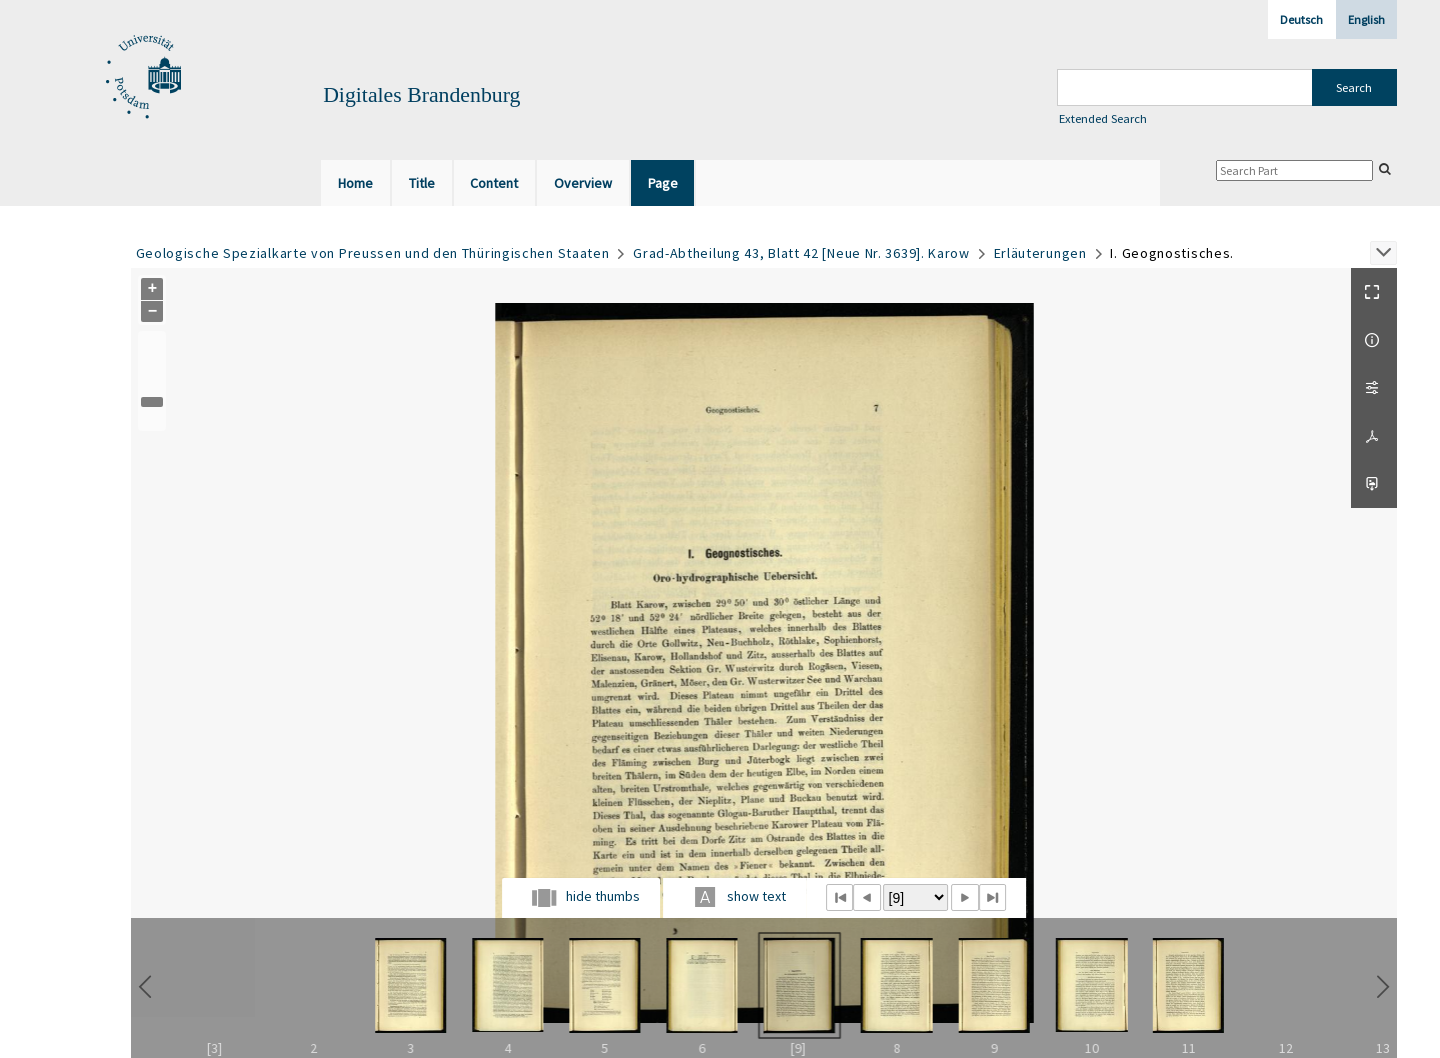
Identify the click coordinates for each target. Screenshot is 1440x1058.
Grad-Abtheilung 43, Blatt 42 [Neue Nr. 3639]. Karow (801, 253)
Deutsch (1301, 19)
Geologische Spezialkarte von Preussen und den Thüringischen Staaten (373, 253)
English (1366, 19)
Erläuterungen (1040, 253)
